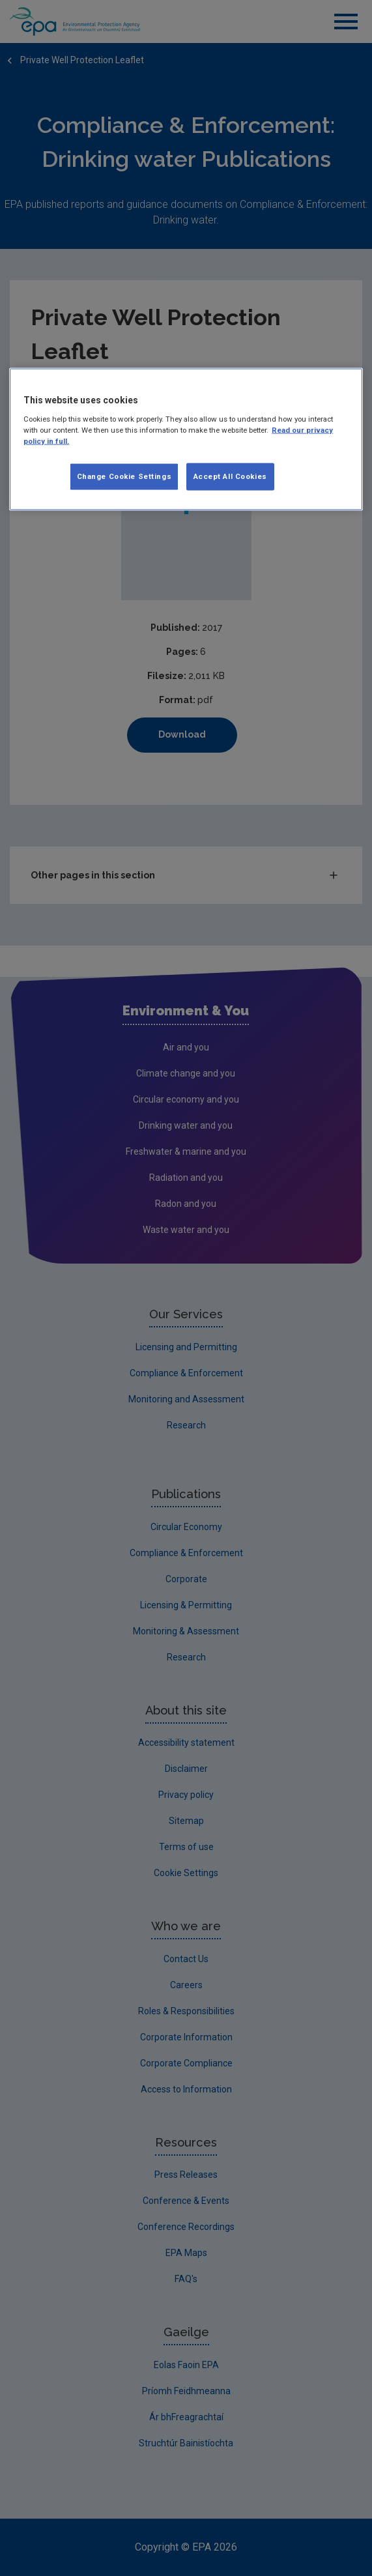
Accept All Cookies (230, 475)
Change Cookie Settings (124, 475)
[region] (185, 439)
